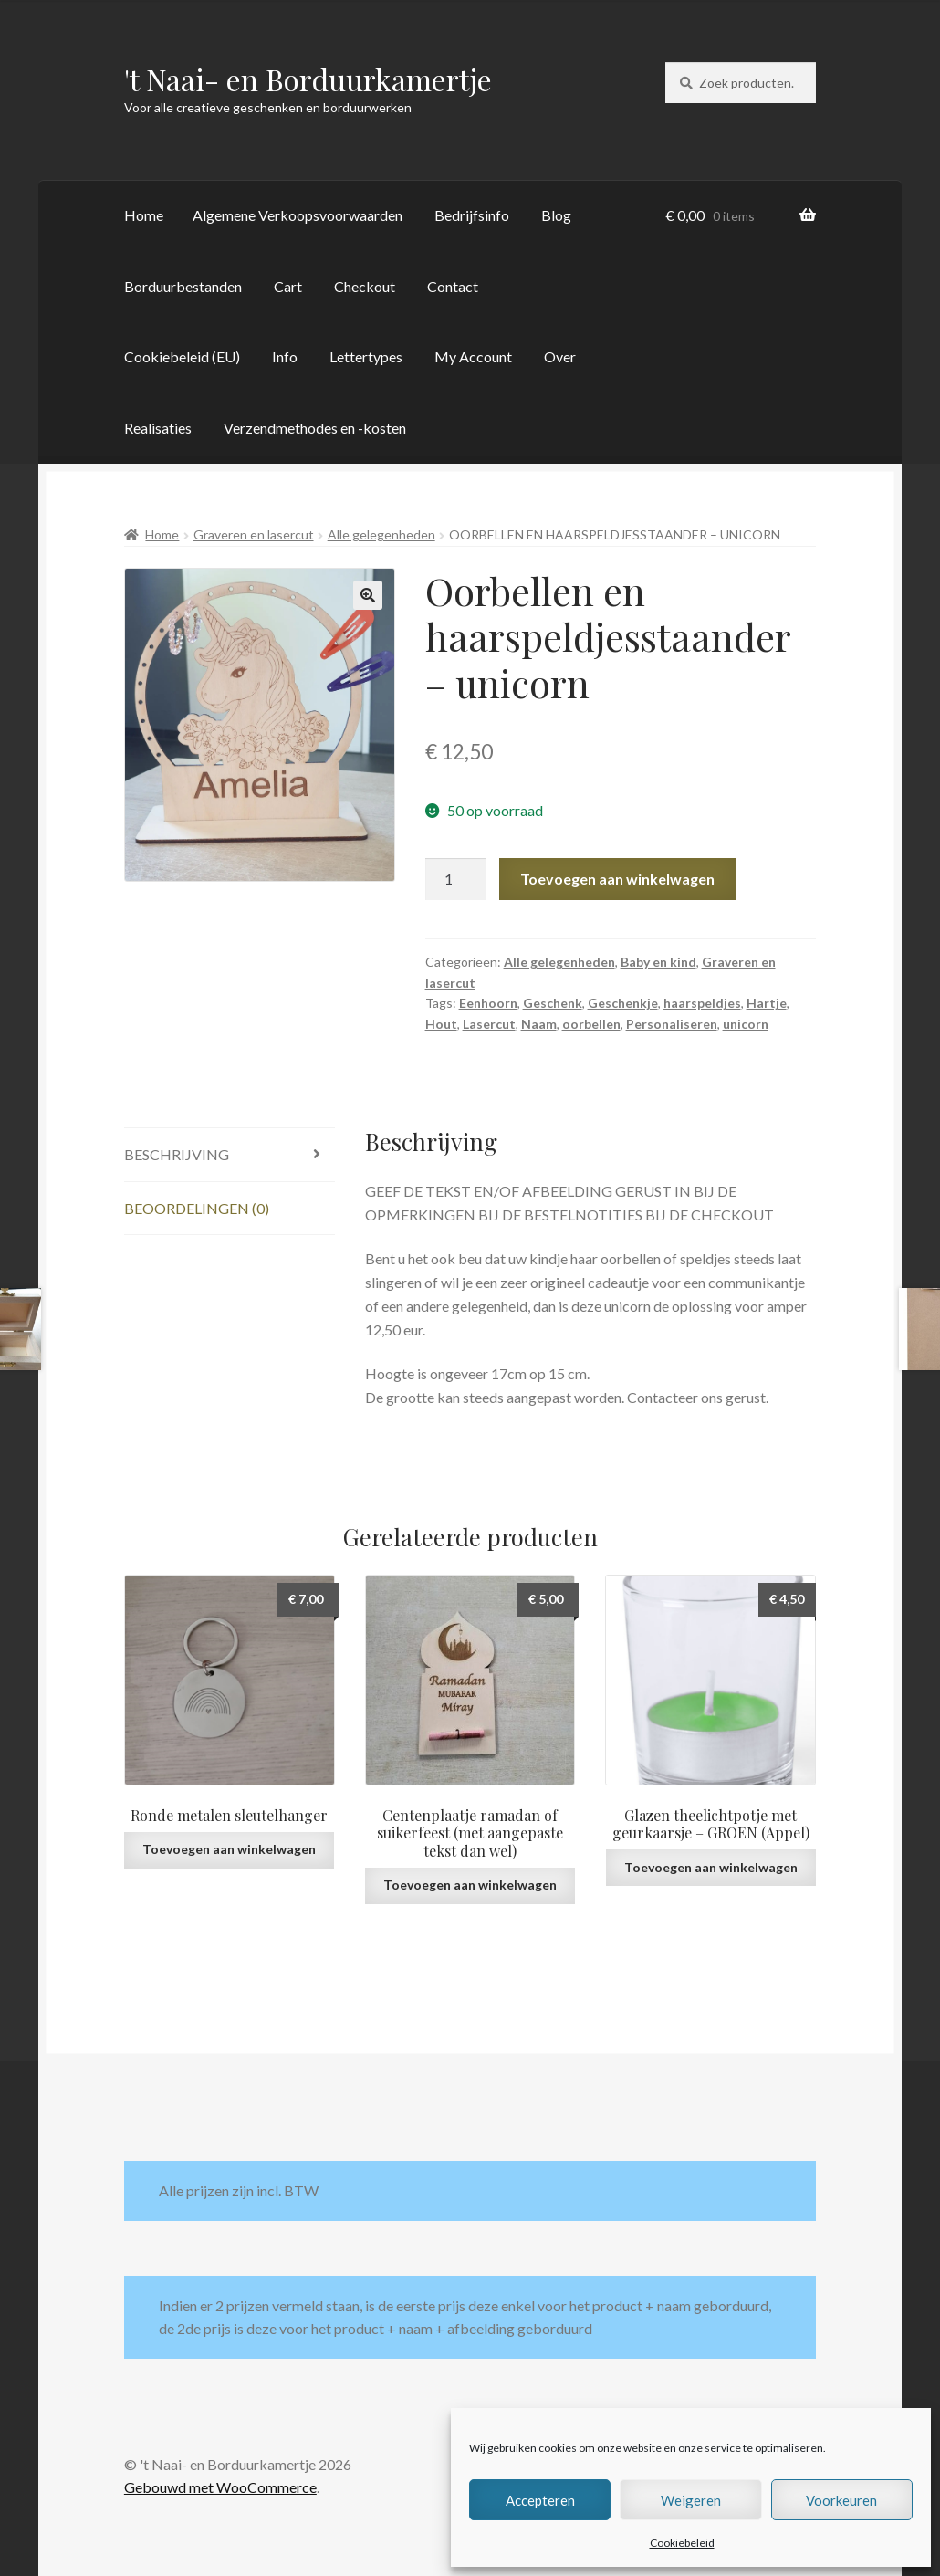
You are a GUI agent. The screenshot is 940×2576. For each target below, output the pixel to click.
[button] (367, 595)
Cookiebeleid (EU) (182, 356)
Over (560, 356)
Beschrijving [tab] (176, 1154)
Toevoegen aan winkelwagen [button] (229, 1849)
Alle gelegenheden (381, 534)
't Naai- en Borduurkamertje (308, 79)
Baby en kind (658, 961)
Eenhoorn (488, 1003)
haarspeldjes (702, 1003)
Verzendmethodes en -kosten (315, 427)
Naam (539, 1023)
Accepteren (540, 2500)
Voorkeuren (841, 2500)
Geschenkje (623, 1003)
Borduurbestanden (183, 286)
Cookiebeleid (682, 2543)
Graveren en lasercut (253, 534)
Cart (288, 286)
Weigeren (691, 2500)
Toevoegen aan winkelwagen (617, 878)
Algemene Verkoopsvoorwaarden (297, 215)
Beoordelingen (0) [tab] (196, 1208)
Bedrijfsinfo (471, 215)
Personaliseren (671, 1023)
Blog (556, 215)
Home (143, 215)
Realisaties (158, 427)
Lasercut (489, 1023)
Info (285, 356)
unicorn (745, 1023)
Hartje (767, 1003)
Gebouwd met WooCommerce (220, 2487)
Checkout (364, 286)
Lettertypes (365, 356)
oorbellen (591, 1023)
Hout (441, 1023)
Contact (452, 286)
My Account (473, 356)
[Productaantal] (456, 879)
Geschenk (552, 1003)
